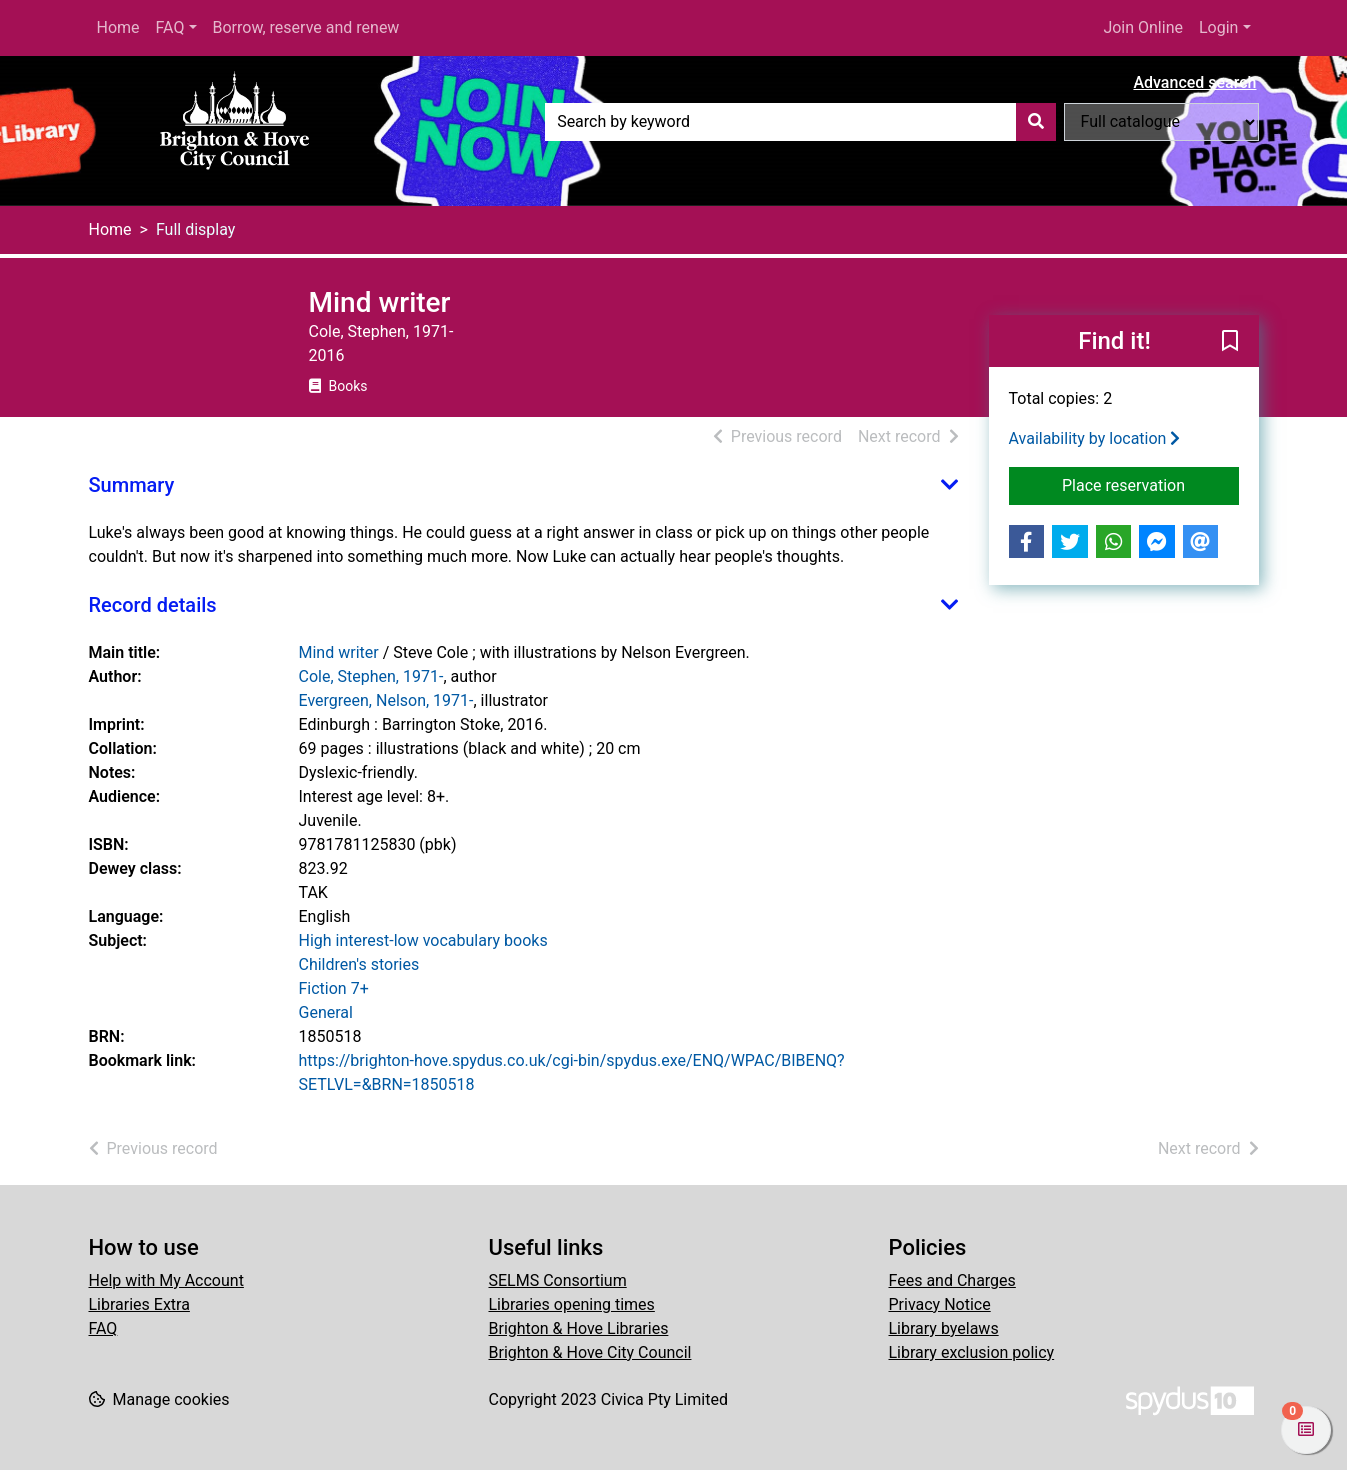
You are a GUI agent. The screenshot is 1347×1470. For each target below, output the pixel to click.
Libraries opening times (572, 1304)
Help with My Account (166, 1280)
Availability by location (1095, 438)
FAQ (170, 27)
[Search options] (1161, 122)
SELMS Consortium (558, 1280)
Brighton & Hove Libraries (579, 1328)
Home (118, 27)
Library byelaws (944, 1328)
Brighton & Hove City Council (590, 1352)
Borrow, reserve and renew (306, 27)
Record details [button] (153, 605)
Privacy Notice (940, 1304)
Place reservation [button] (1150, 484)
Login (1218, 27)
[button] (1230, 342)
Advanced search (1194, 82)
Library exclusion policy (972, 1352)
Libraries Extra (139, 1304)
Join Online (1143, 27)
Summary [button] (132, 485)
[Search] (1036, 122)
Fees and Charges (952, 1280)
